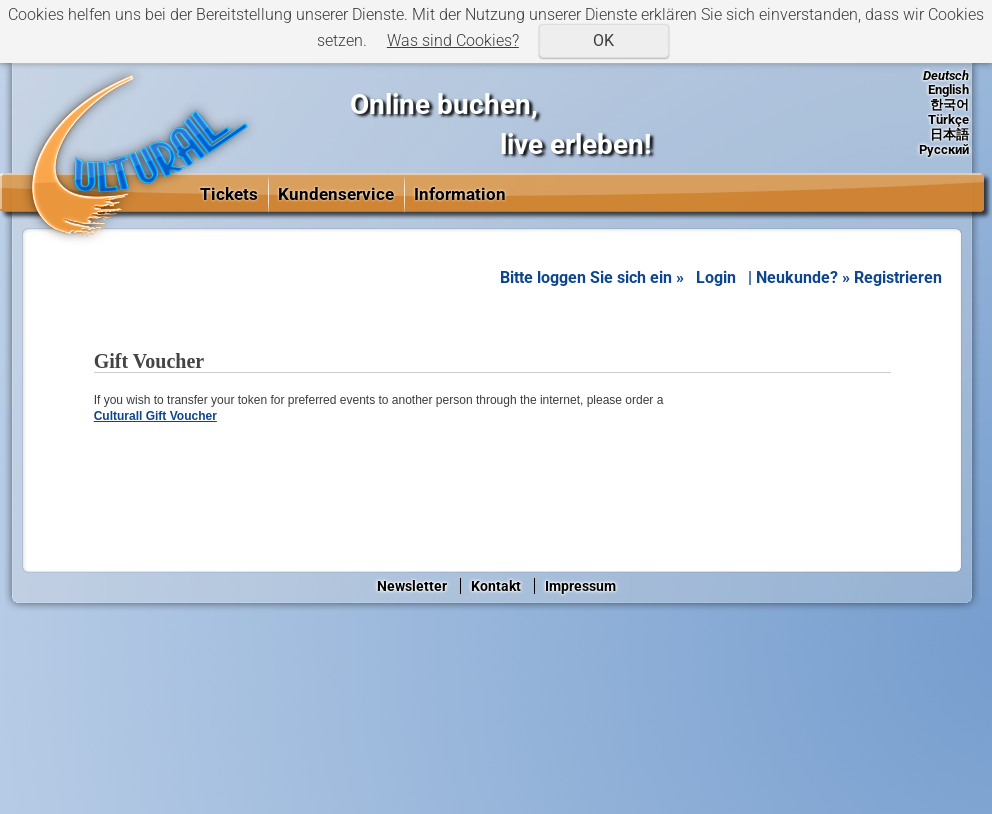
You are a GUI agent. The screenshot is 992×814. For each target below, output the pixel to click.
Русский (944, 149)
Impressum (580, 586)
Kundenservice (336, 194)
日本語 (949, 134)
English (948, 89)
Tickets (229, 194)
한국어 (949, 104)
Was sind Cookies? (453, 40)
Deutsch (946, 75)
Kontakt (496, 586)
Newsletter (412, 586)
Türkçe (948, 119)
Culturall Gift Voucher (155, 416)
